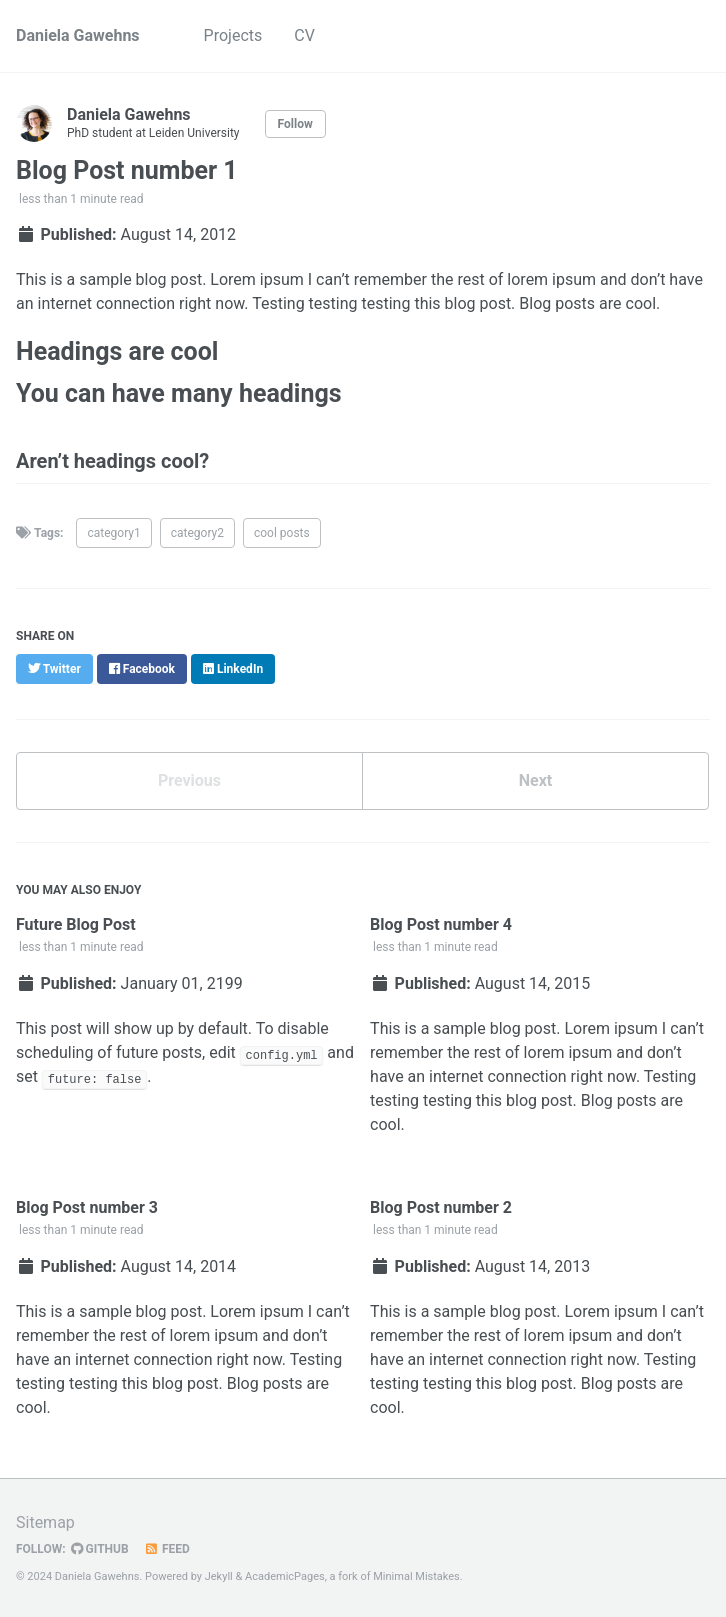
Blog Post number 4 (441, 924)
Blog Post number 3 (87, 1207)
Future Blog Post (76, 924)
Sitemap (45, 1522)
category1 (113, 533)
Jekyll (219, 1576)
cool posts (282, 533)
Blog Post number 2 (441, 1207)
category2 (197, 533)
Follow (295, 124)
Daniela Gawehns (78, 35)
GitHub (100, 1549)
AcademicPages (285, 1576)
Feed (167, 1549)
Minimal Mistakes (416, 1576)
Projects (233, 35)
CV (304, 35)
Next (535, 780)
